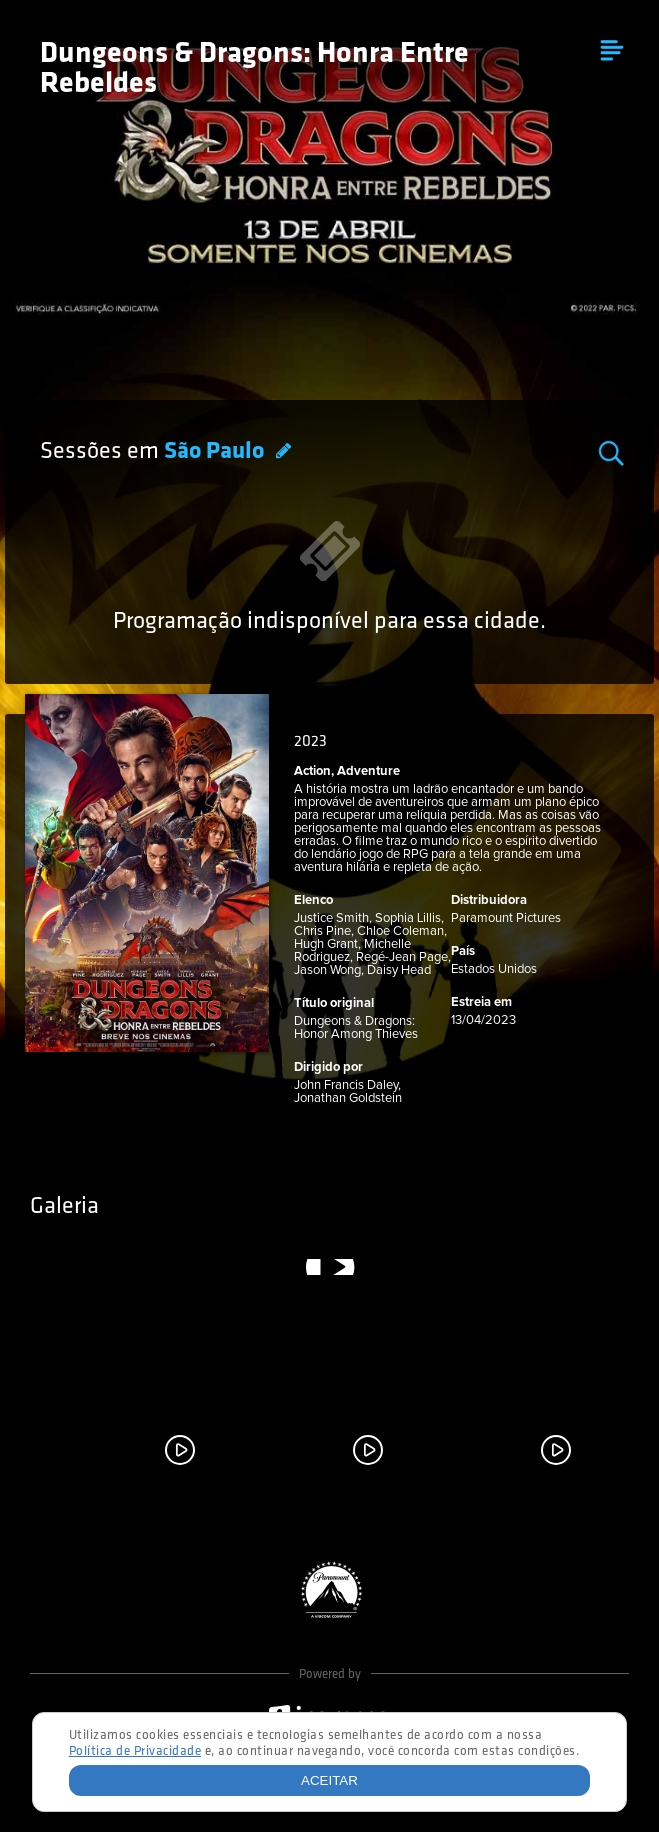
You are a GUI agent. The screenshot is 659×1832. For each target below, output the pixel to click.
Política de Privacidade (135, 1751)
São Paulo (216, 452)
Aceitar (329, 1780)
